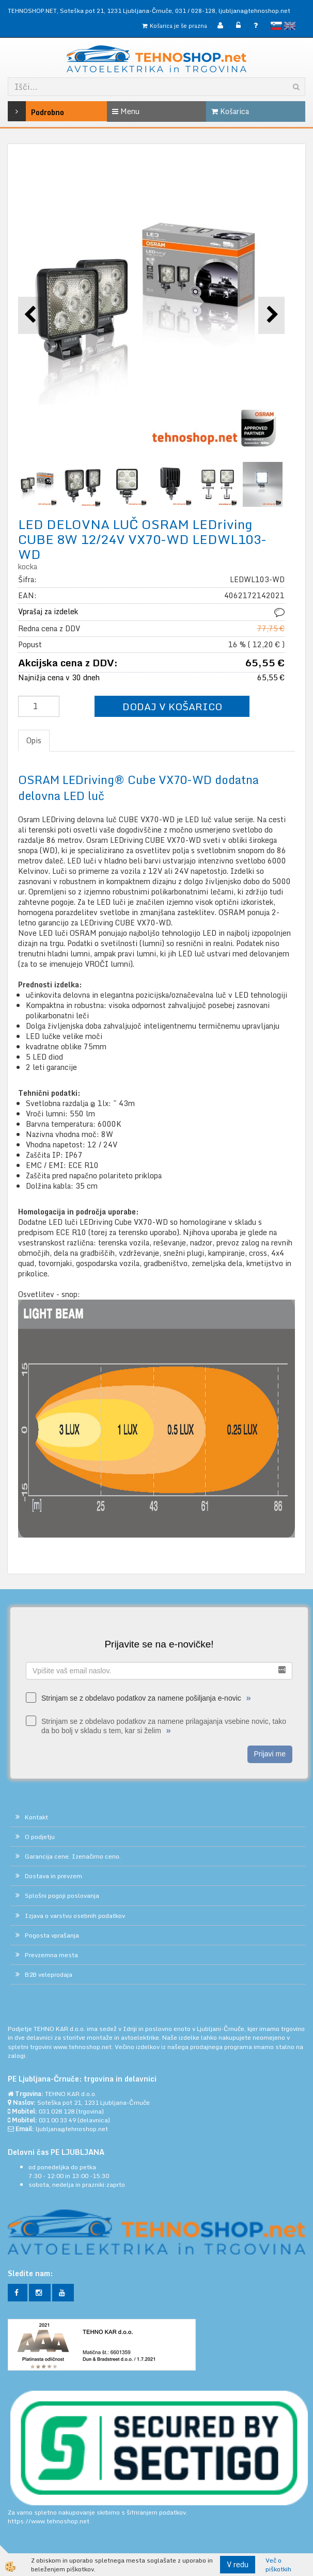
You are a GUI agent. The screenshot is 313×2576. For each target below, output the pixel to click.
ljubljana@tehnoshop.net (254, 10)
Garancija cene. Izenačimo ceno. (73, 1856)
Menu (125, 111)
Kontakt (36, 1817)
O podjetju (40, 1837)
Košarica (230, 111)
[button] (271, 315)
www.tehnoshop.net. (84, 2047)
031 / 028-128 (195, 10)
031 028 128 (56, 2111)
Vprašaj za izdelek (48, 611)
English (289, 26)
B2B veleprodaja (48, 1974)
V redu (237, 2564)
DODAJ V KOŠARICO (172, 706)
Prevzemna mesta (51, 1955)
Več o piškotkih (278, 2564)
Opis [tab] (33, 740)
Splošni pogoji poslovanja (62, 1895)
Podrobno (28, 111)
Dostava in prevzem (53, 1876)
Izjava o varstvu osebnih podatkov (75, 1916)
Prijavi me (270, 1754)
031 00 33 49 (57, 2120)
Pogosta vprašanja (52, 1935)
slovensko (276, 26)
